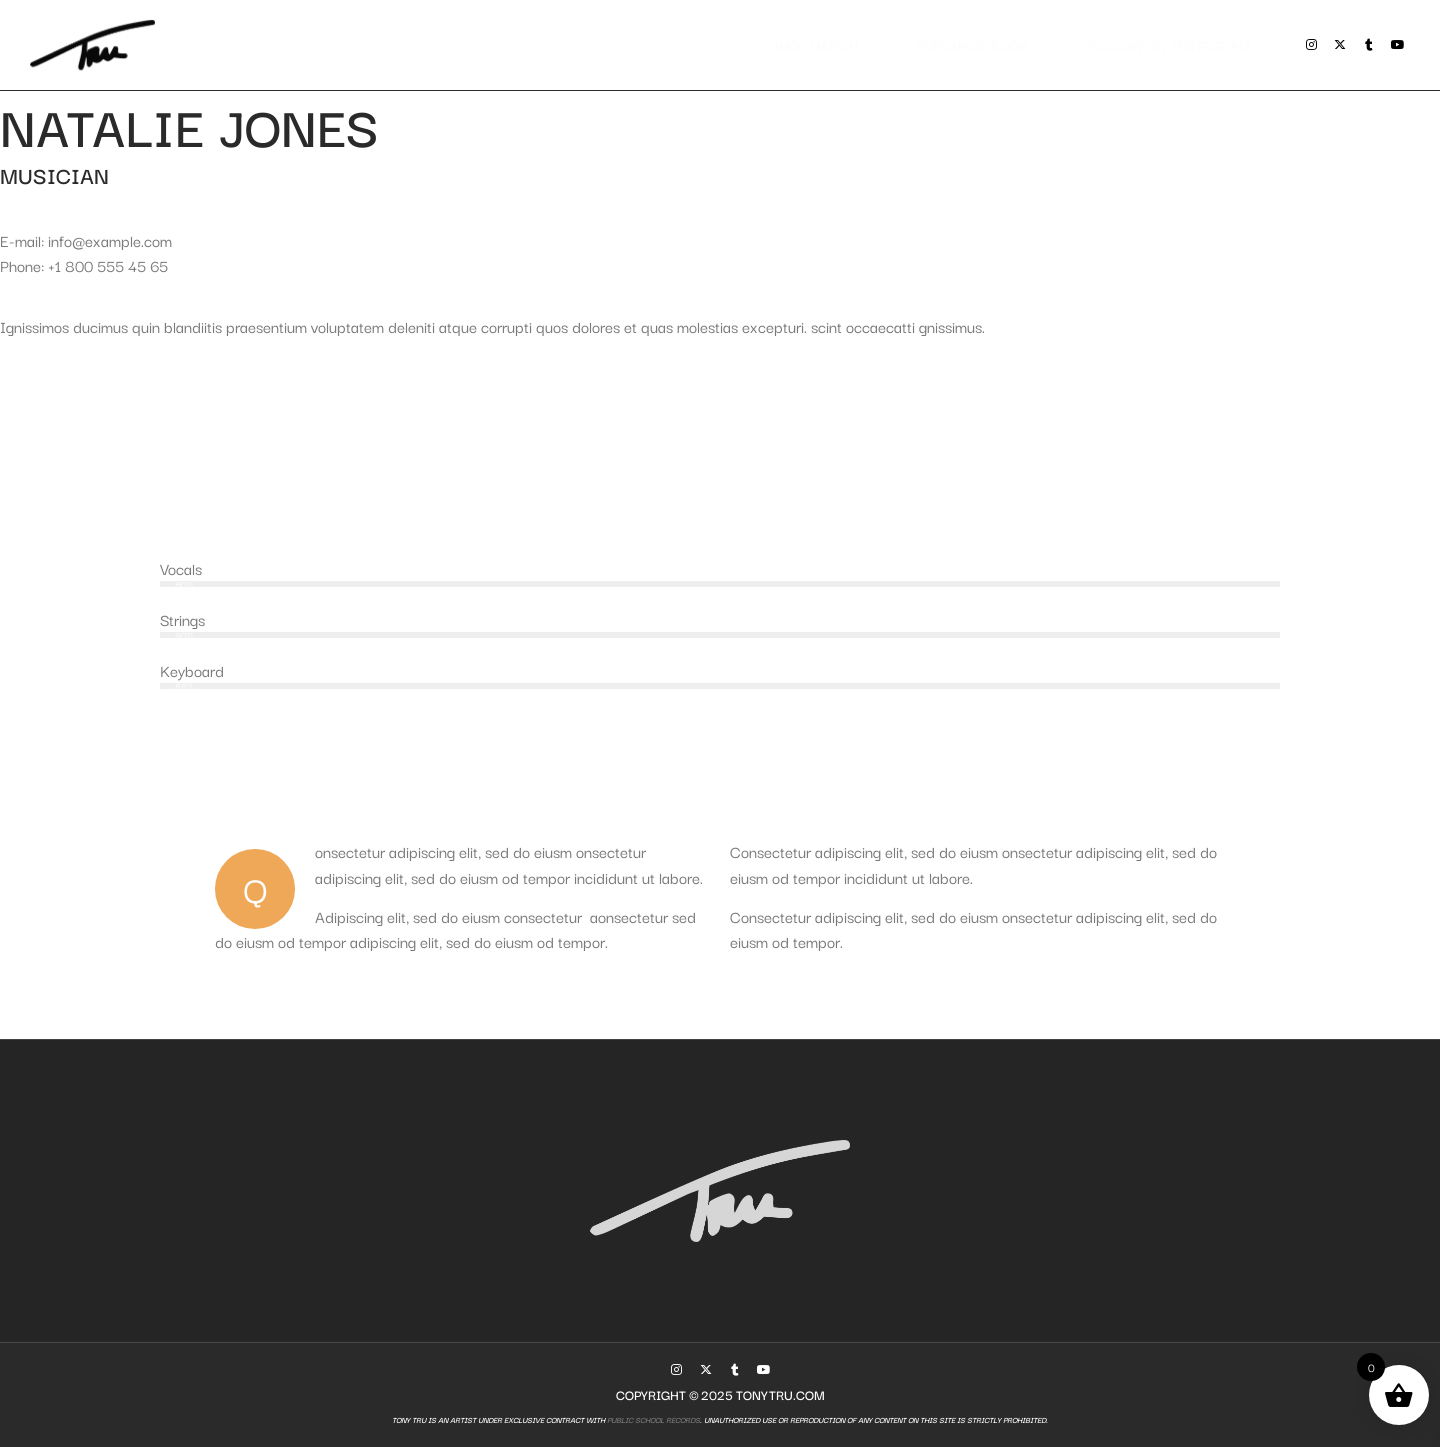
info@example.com (110, 240)
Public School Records (652, 1419)
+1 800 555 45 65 (108, 265)
